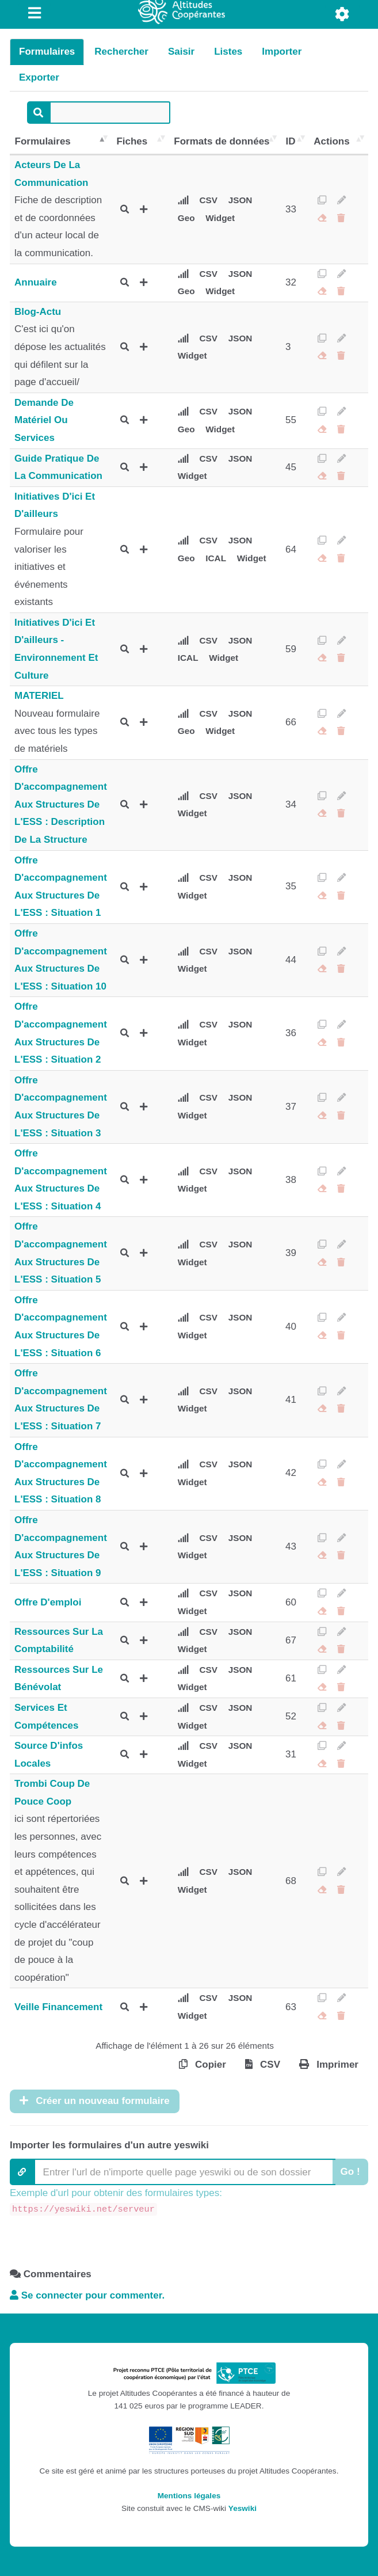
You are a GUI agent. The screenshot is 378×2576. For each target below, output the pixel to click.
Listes (228, 51)
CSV (208, 200)
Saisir (181, 51)
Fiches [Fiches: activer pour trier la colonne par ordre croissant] (131, 141)
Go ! (350, 2171)
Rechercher (121, 51)
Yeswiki (242, 2508)
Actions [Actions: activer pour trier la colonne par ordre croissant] (331, 141)
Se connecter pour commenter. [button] (87, 2295)
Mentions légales (189, 2495)
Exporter (39, 77)
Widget (220, 218)
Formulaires (47, 51)
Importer (281, 51)
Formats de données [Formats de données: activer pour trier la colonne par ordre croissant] (221, 141)
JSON (240, 200)
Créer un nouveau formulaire (95, 2101)
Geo (186, 218)
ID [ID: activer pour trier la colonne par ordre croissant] (291, 141)
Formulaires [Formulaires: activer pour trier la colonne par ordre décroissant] (43, 141)
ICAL (215, 558)
